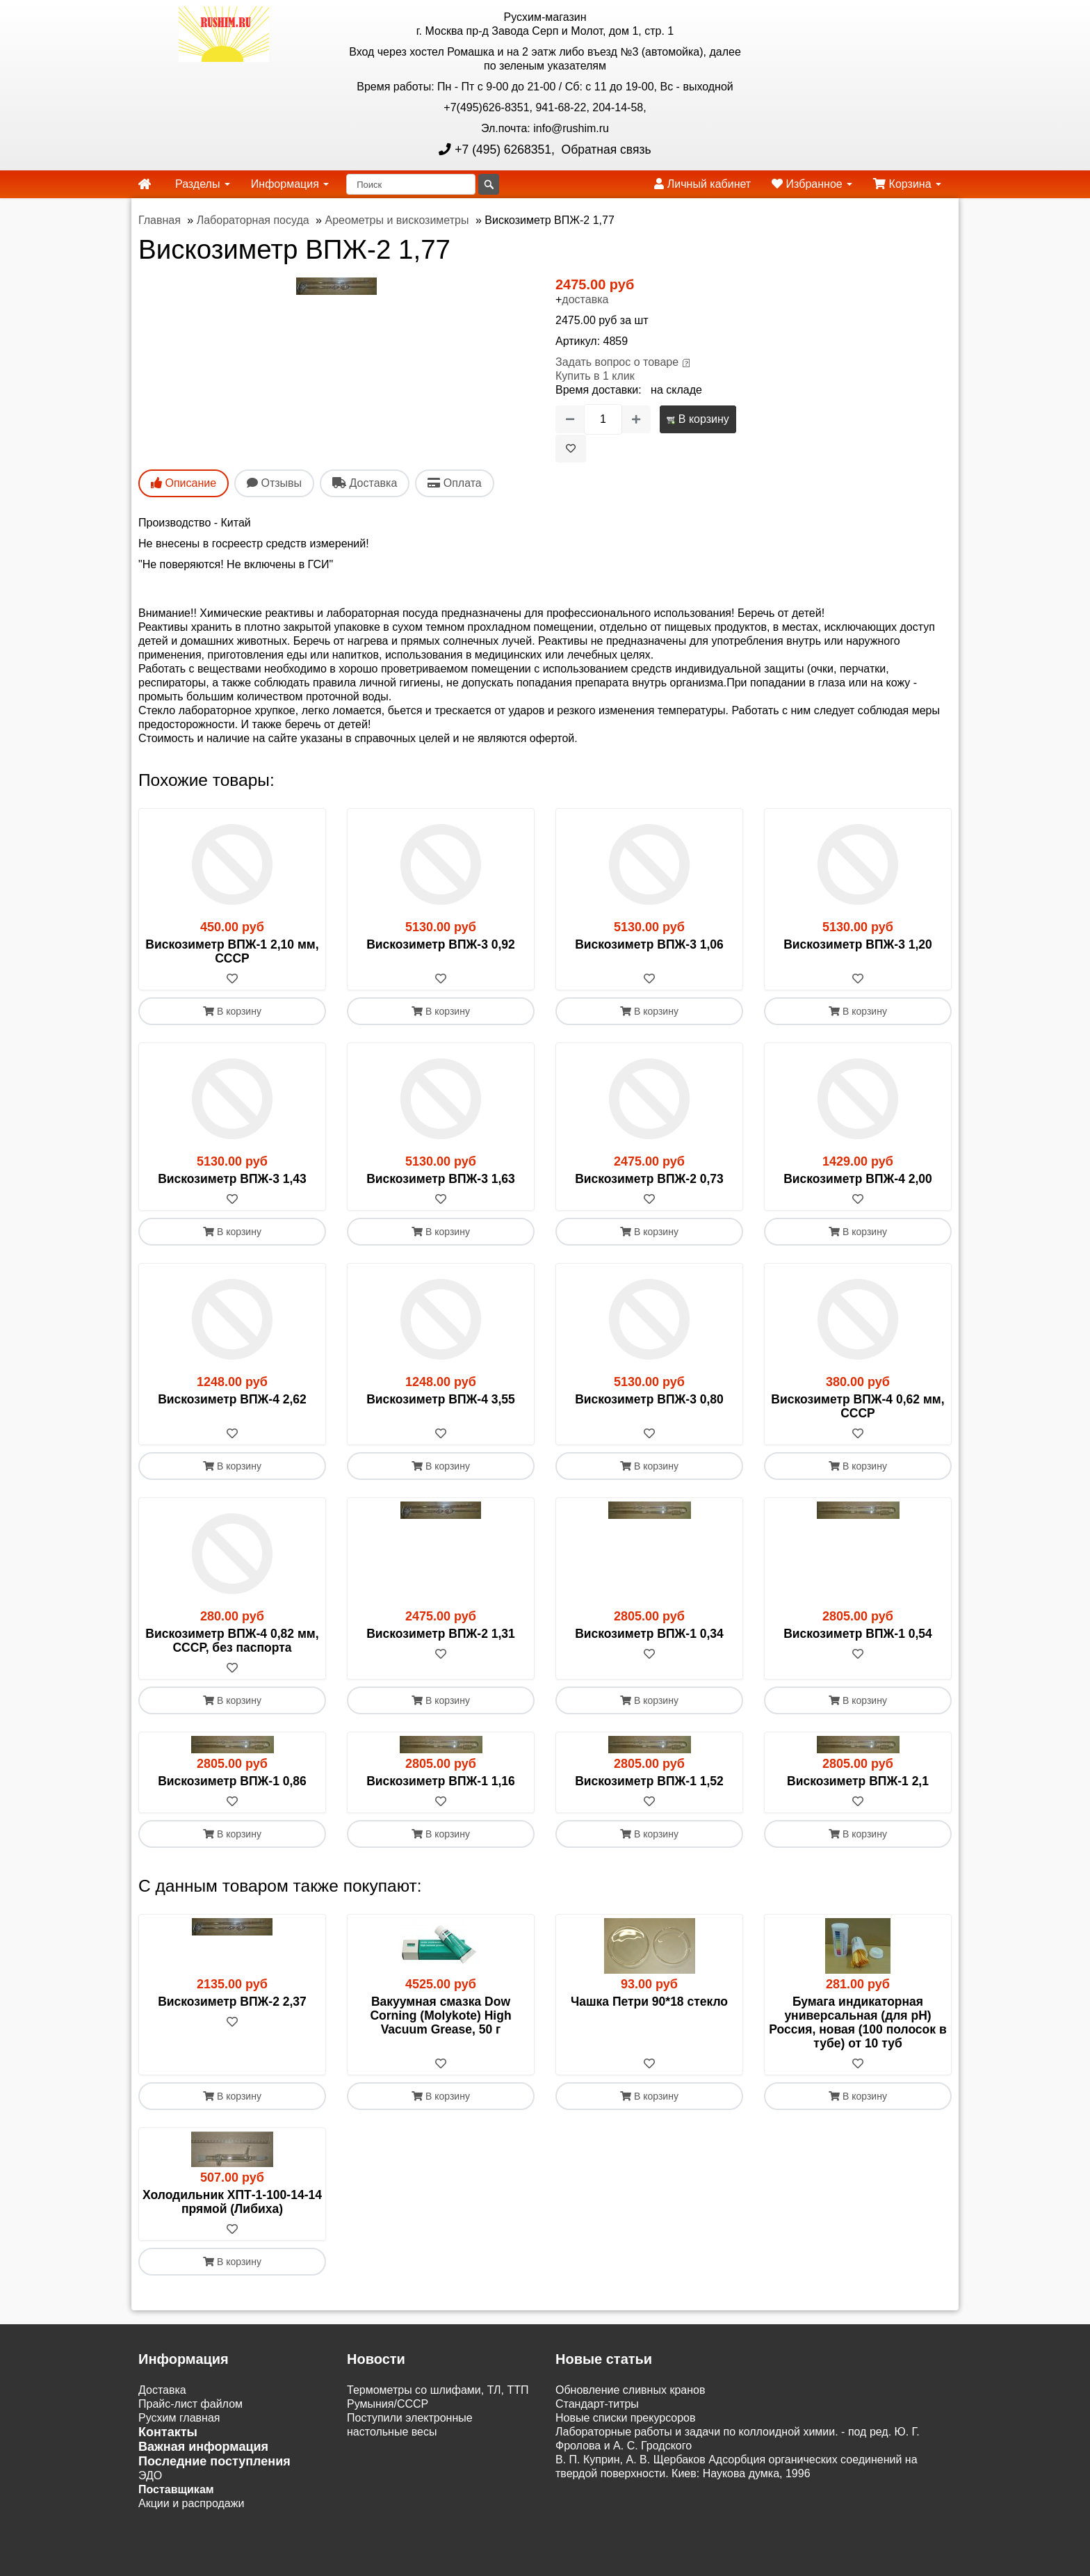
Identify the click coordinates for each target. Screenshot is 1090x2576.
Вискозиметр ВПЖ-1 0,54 (857, 1634)
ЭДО (150, 2475)
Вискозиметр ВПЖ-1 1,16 (440, 1781)
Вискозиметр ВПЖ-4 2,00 (857, 1179)
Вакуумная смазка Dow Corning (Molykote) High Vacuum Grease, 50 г (440, 2015)
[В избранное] (570, 448)
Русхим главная (179, 2418)
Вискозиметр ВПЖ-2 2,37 (232, 2002)
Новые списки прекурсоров (625, 2418)
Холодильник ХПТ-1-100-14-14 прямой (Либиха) (232, 2202)
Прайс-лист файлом (190, 2404)
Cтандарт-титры (597, 2404)
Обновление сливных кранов (630, 2390)
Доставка (162, 2390)
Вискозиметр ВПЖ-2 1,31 (440, 1634)
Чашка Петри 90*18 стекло (649, 2002)
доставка (585, 299)
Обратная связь (604, 149)
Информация (290, 184)
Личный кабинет (702, 184)
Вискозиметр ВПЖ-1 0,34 (649, 1634)
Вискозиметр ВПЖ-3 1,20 (857, 944)
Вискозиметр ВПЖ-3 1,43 (232, 1179)
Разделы (202, 184)
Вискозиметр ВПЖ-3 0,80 (649, 1399)
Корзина (907, 184)
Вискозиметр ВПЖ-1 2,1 (858, 1781)
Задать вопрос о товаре (616, 362)
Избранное (812, 184)
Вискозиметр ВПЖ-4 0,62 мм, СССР (857, 1406)
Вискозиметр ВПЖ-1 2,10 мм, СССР (231, 951)
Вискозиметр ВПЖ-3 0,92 (440, 944)
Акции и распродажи (191, 2503)
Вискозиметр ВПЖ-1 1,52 (649, 1781)
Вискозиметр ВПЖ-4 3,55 (440, 1399)
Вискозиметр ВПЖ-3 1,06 (649, 944)
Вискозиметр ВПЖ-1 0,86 (232, 1781)
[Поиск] (410, 184)
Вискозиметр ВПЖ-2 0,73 (649, 1179)
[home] (144, 184)
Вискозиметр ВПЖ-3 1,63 (440, 1179)
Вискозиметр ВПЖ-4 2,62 (232, 1399)
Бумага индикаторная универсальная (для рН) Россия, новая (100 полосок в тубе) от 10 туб (857, 2022)
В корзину (698, 419)
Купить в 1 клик (595, 376)
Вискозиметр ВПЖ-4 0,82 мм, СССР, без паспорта (231, 1641)
